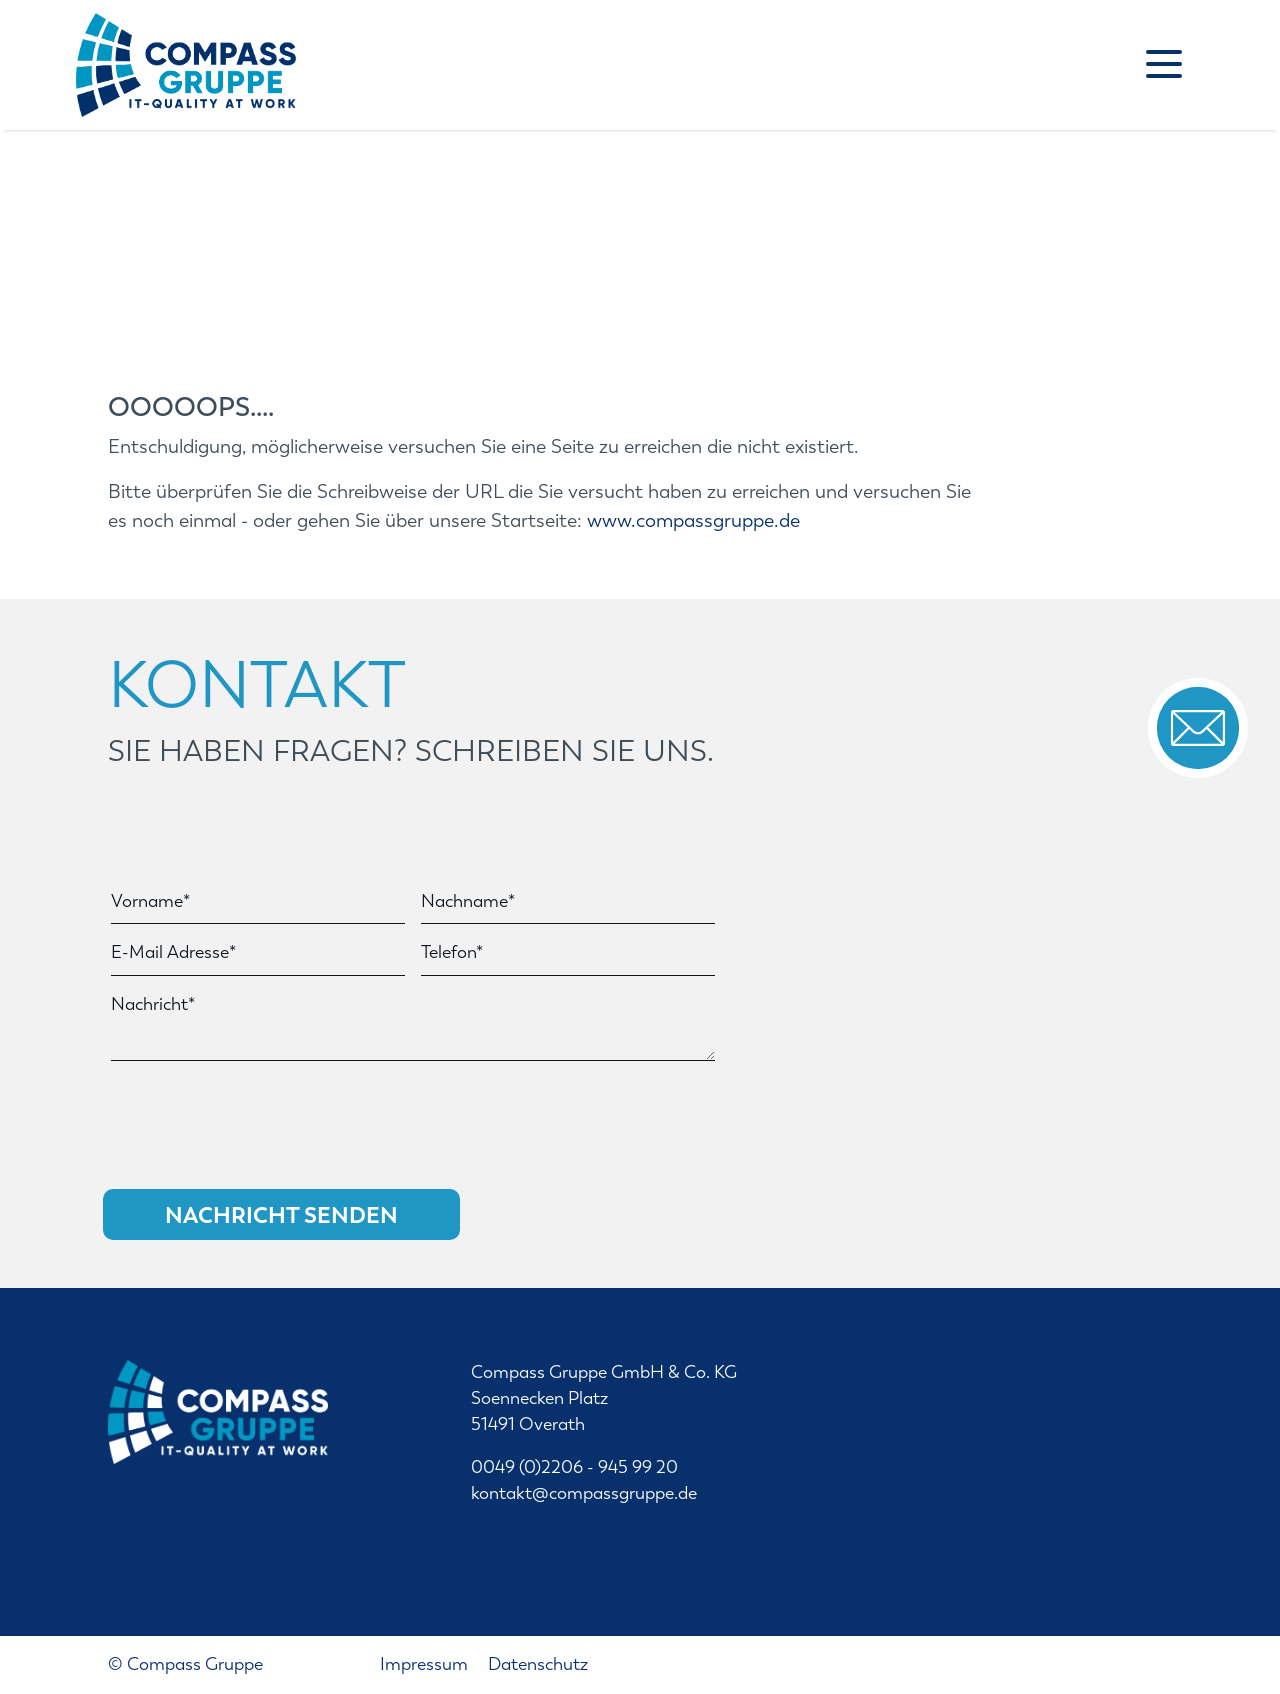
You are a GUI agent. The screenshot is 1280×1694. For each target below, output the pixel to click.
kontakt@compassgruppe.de (584, 1493)
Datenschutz (538, 1664)
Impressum (426, 1664)
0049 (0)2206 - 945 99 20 (574, 1467)
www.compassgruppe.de (693, 520)
